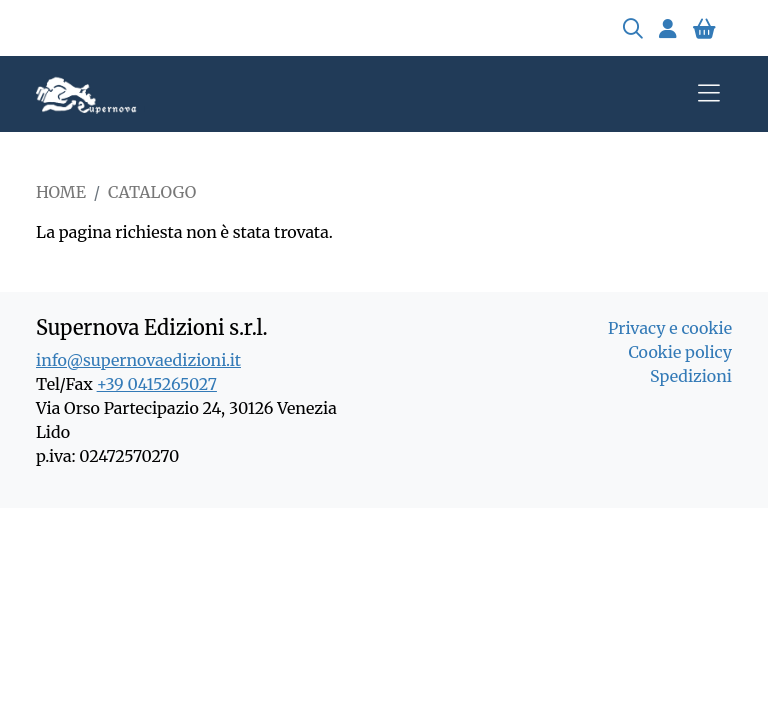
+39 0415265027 (157, 384)
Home (61, 192)
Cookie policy (680, 352)
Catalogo (152, 192)
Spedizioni (691, 376)
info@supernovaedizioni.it (138, 360)
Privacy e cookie (670, 328)
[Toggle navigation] (709, 94)
